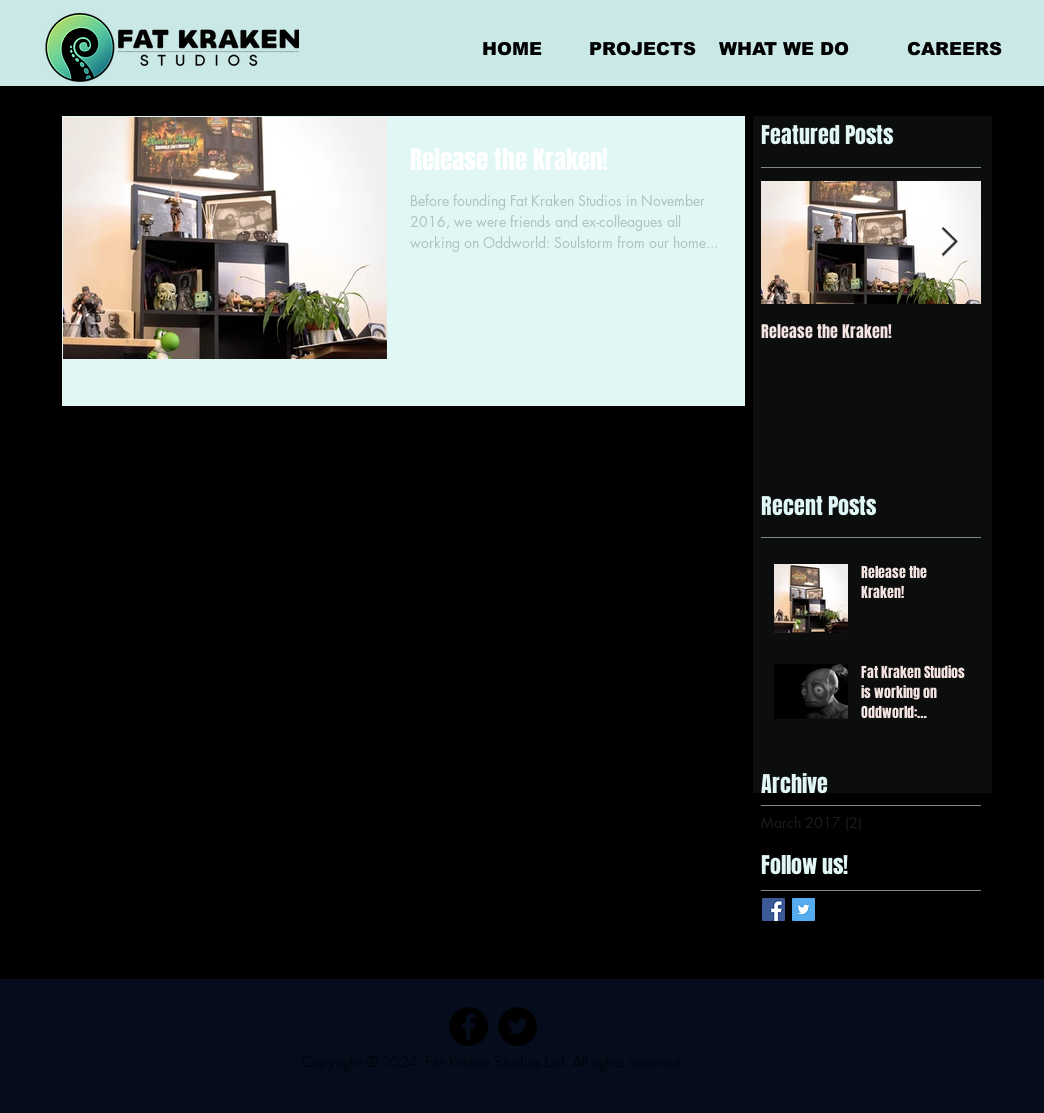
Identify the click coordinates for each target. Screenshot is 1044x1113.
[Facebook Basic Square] (773, 909)
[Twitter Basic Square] (803, 909)
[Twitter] (517, 1026)
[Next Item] (949, 242)
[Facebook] (468, 1026)
